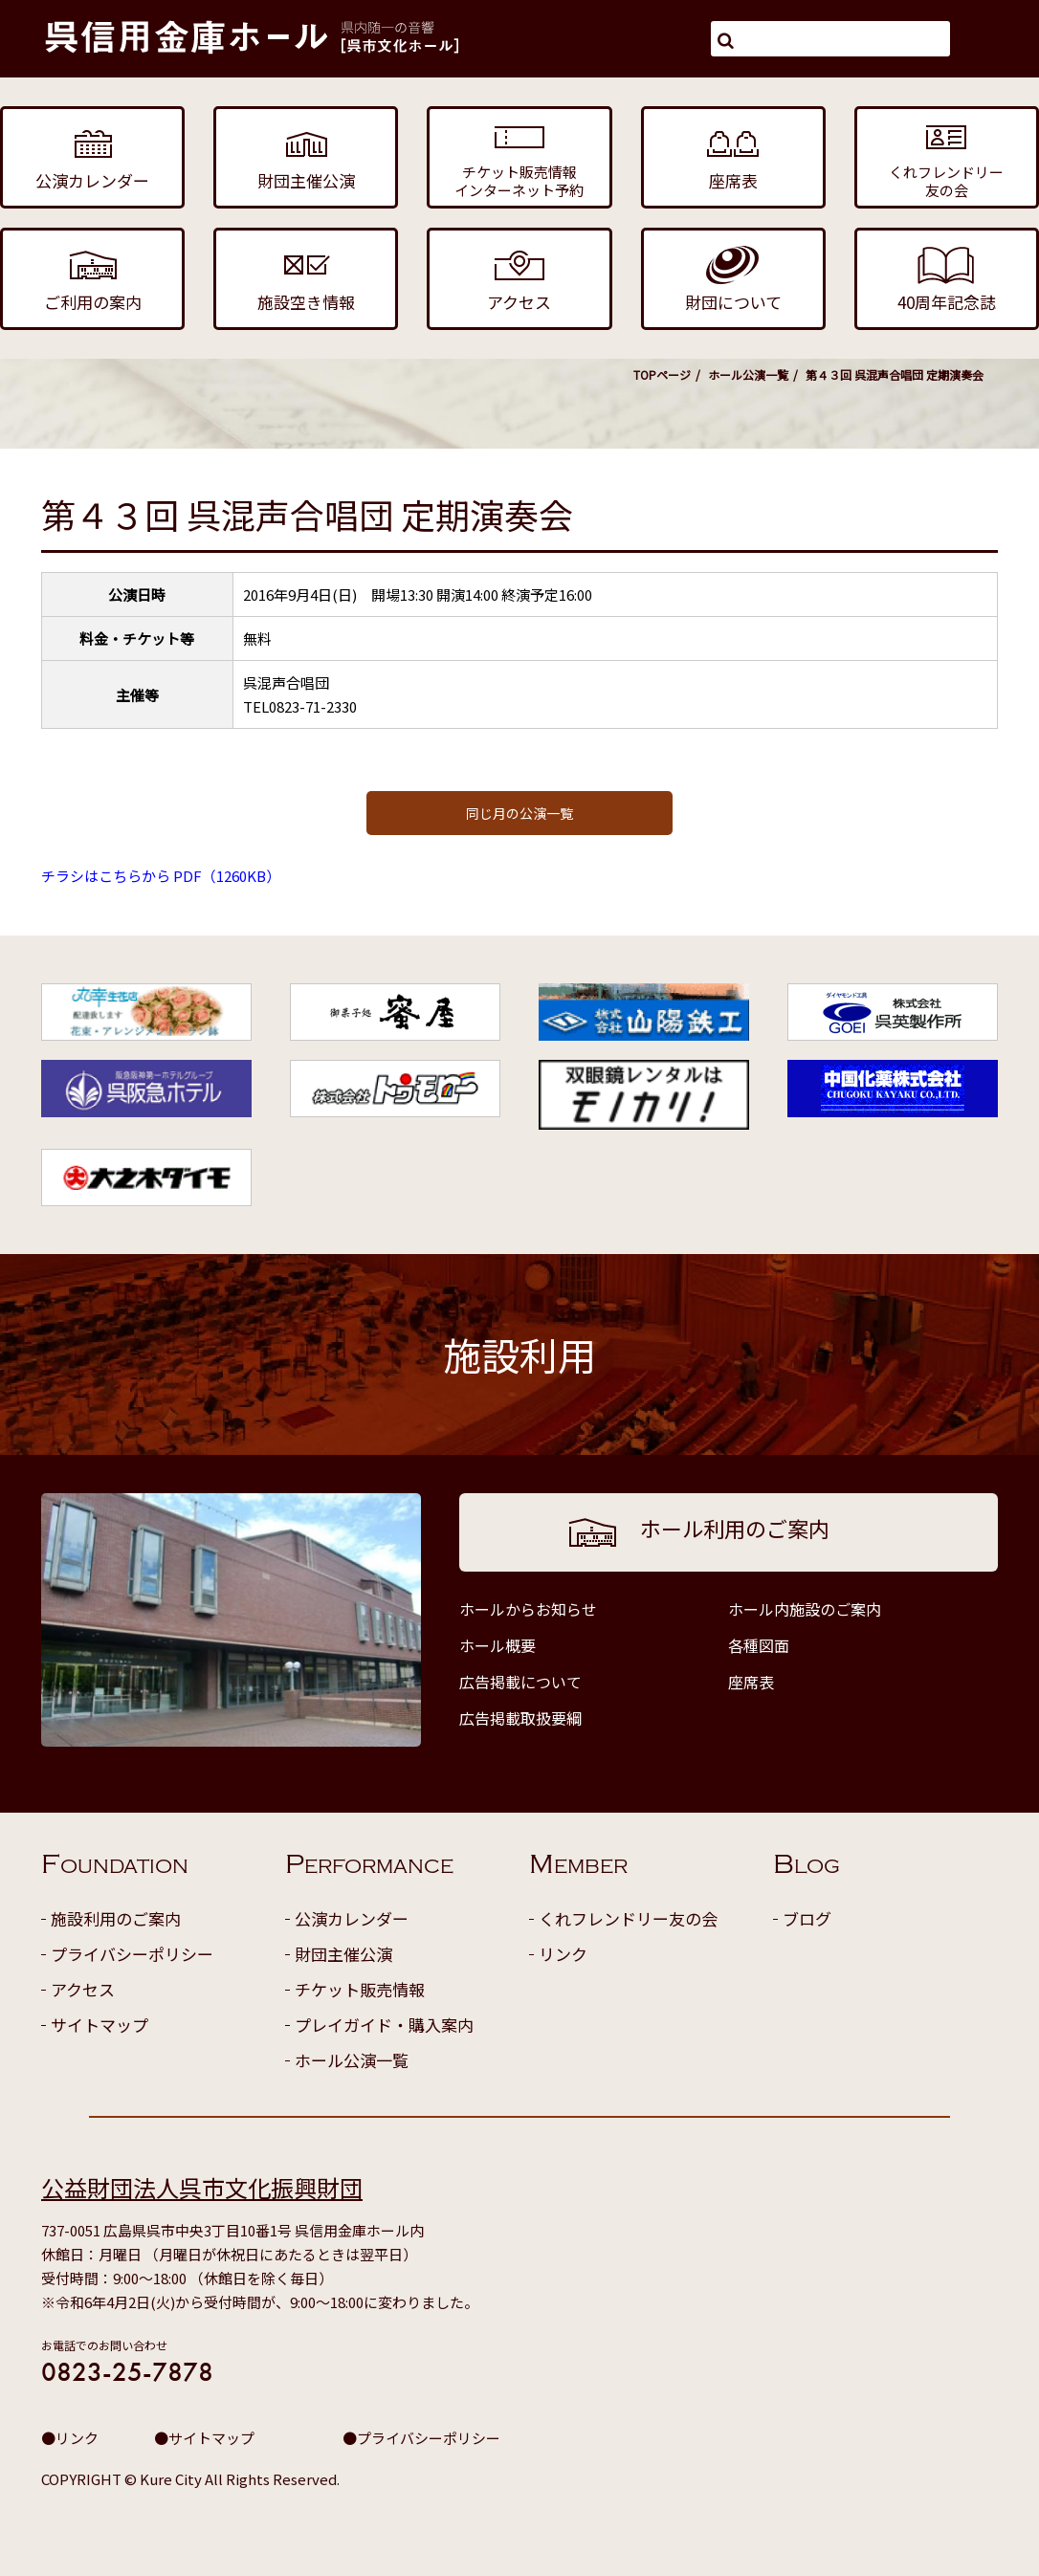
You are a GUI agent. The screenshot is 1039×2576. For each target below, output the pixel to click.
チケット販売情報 (360, 1989)
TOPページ (662, 374)
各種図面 (758, 1645)
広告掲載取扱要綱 (520, 1717)
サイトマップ (99, 2025)
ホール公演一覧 (748, 374)
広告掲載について (520, 1681)
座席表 (751, 1681)
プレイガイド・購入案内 (384, 2025)
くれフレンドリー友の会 (628, 1918)
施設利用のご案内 (116, 1918)
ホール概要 (497, 1645)
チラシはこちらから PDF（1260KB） (160, 876)
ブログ (807, 1918)
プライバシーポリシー (132, 1954)
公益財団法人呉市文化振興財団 (202, 2187)
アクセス (83, 1989)
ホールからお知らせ (528, 1608)
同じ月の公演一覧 (519, 813)
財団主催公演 (343, 1954)
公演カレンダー (352, 1918)
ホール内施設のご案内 (804, 1608)
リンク (563, 1954)
